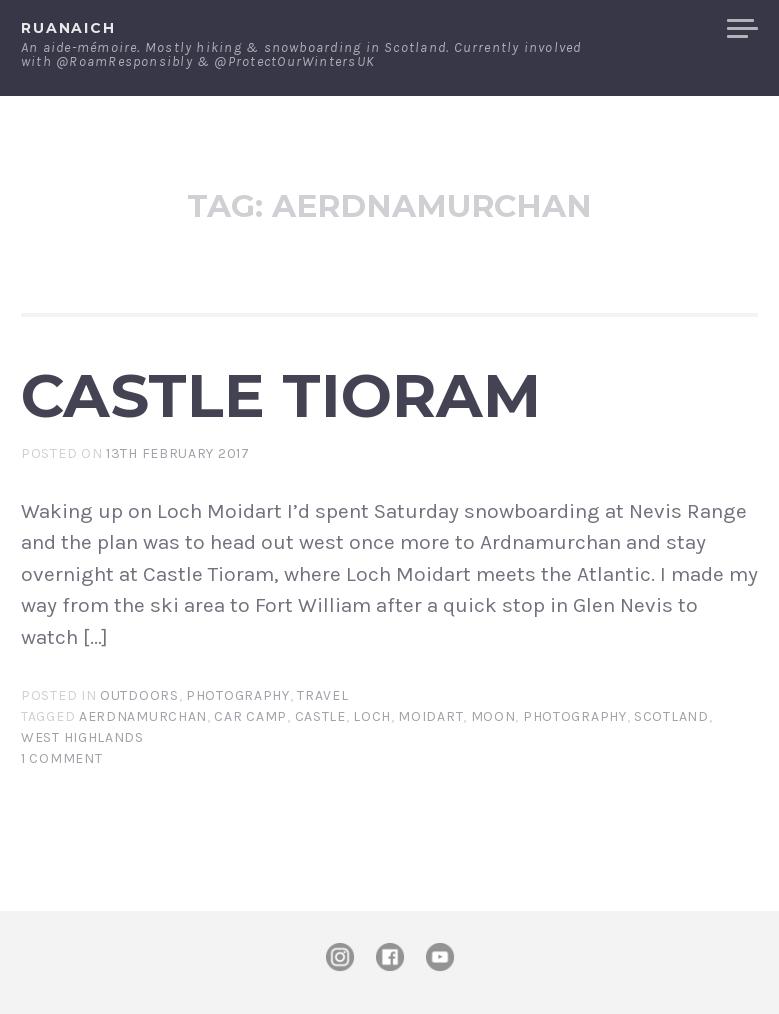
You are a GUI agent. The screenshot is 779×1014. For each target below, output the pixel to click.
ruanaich (68, 28)
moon (493, 716)
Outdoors (139, 695)
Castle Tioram (281, 395)
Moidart (430, 716)
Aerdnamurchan (143, 716)
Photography (238, 695)
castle (320, 716)
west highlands (82, 737)
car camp (250, 716)
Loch (372, 716)
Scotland (671, 716)
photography (575, 716)
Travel (322, 695)
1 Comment (61, 758)
